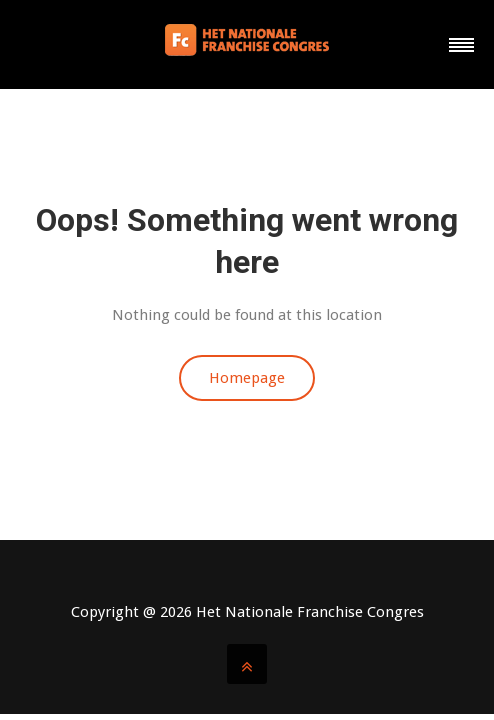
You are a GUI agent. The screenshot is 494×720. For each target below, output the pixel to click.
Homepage (247, 378)
